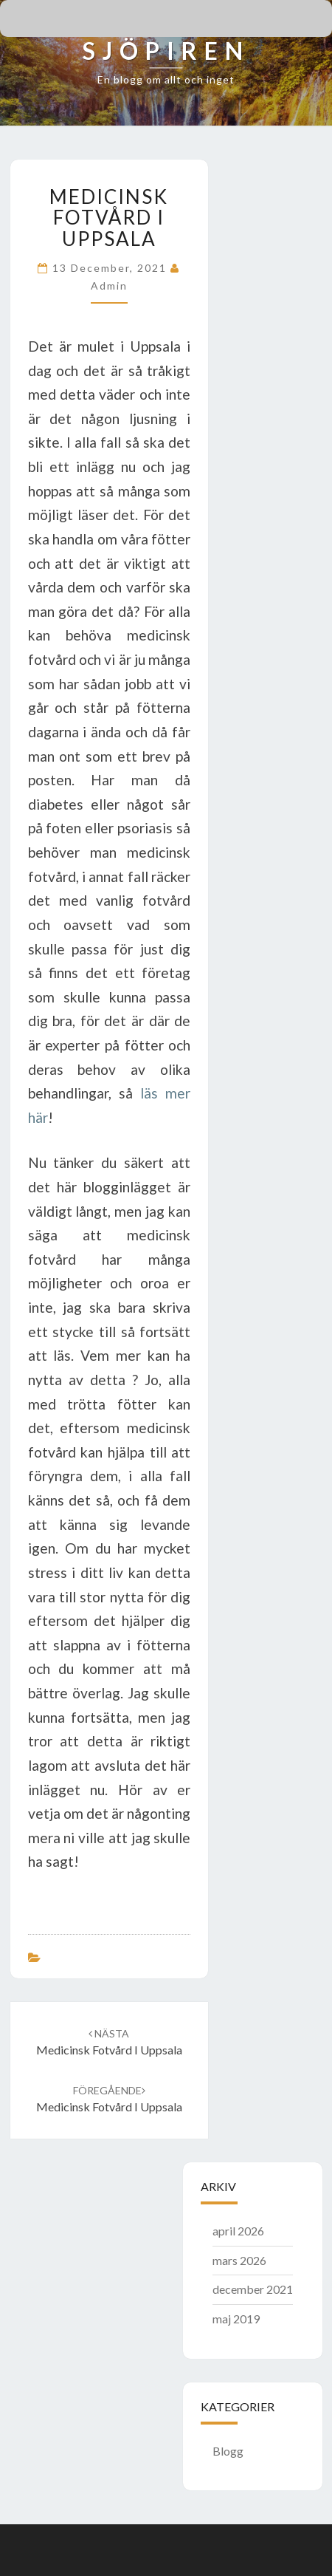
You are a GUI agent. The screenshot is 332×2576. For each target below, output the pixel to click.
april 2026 (238, 2231)
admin (109, 285)
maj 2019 (236, 2319)
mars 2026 (239, 2260)
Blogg (227, 2451)
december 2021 (252, 2289)
